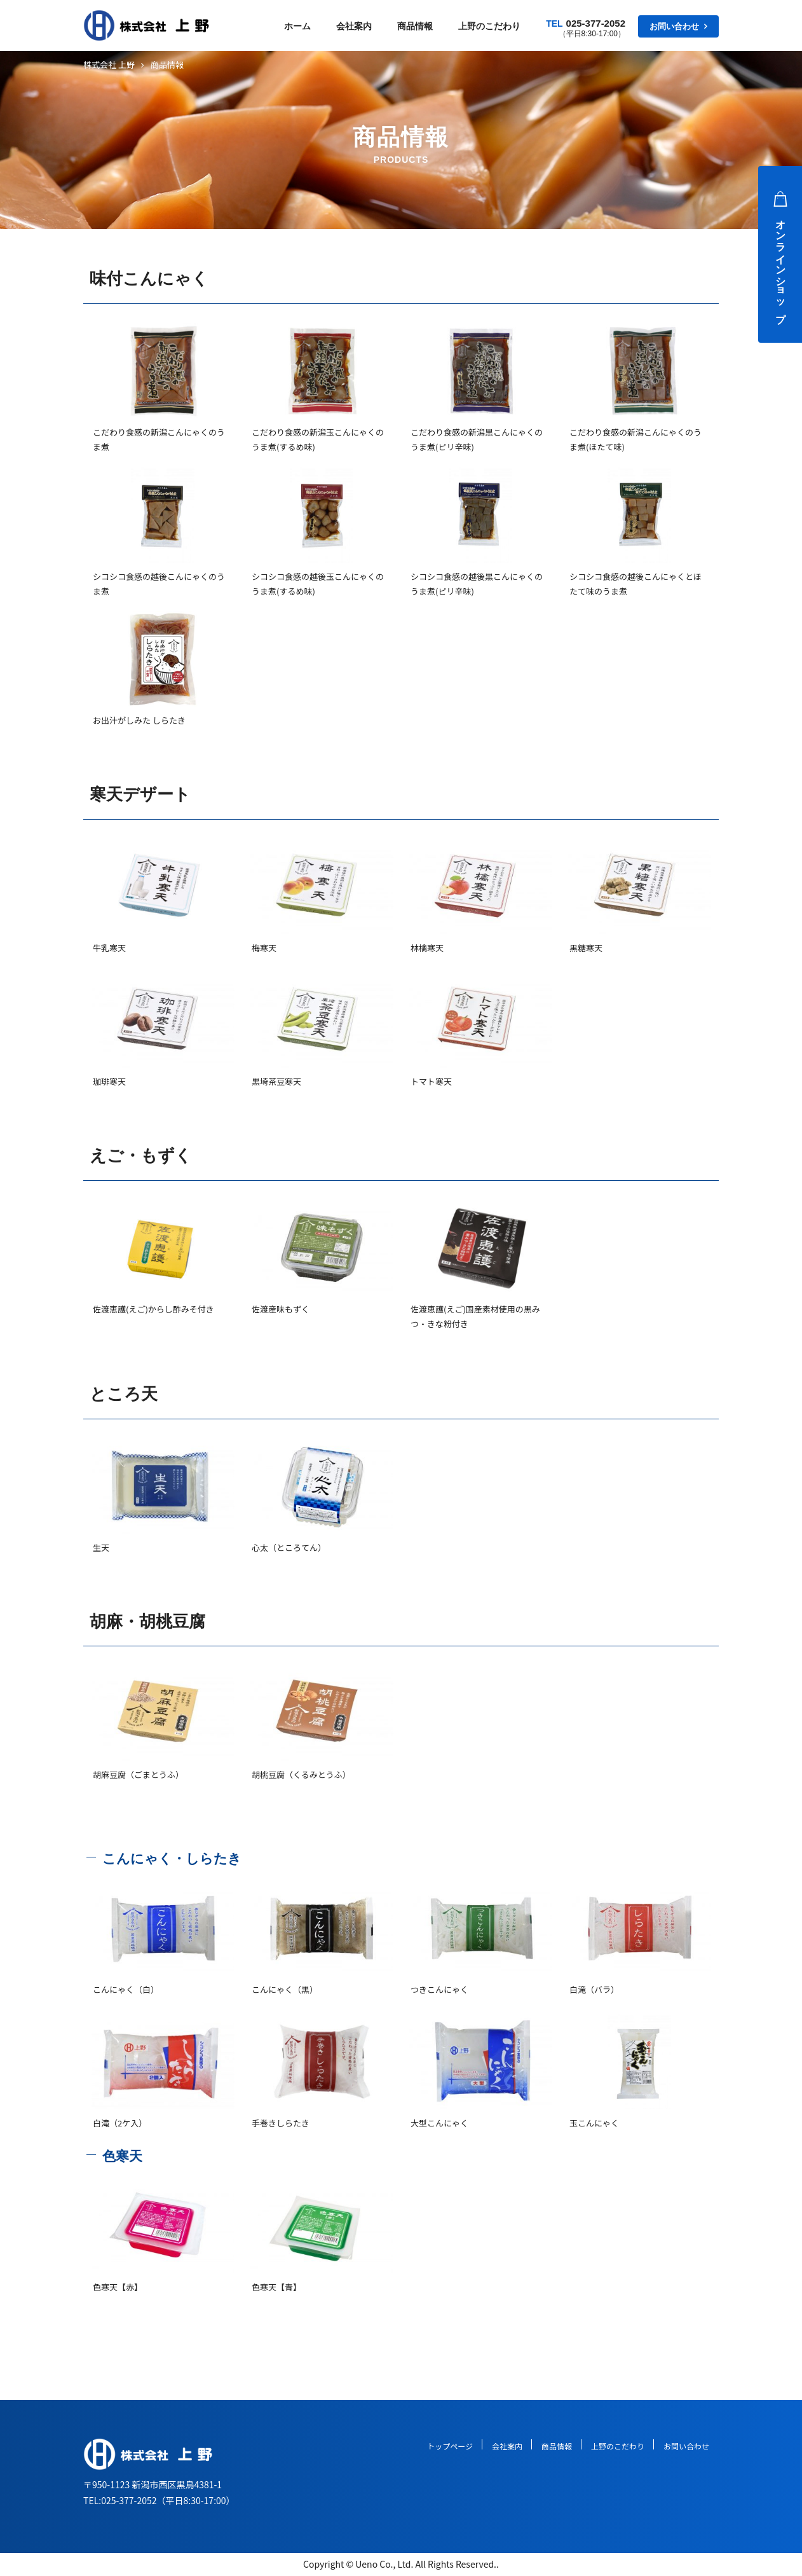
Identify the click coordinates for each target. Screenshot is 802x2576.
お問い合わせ (674, 26)
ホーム (297, 26)
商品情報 (415, 26)
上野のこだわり (489, 26)
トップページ (450, 2446)
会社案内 (354, 26)
